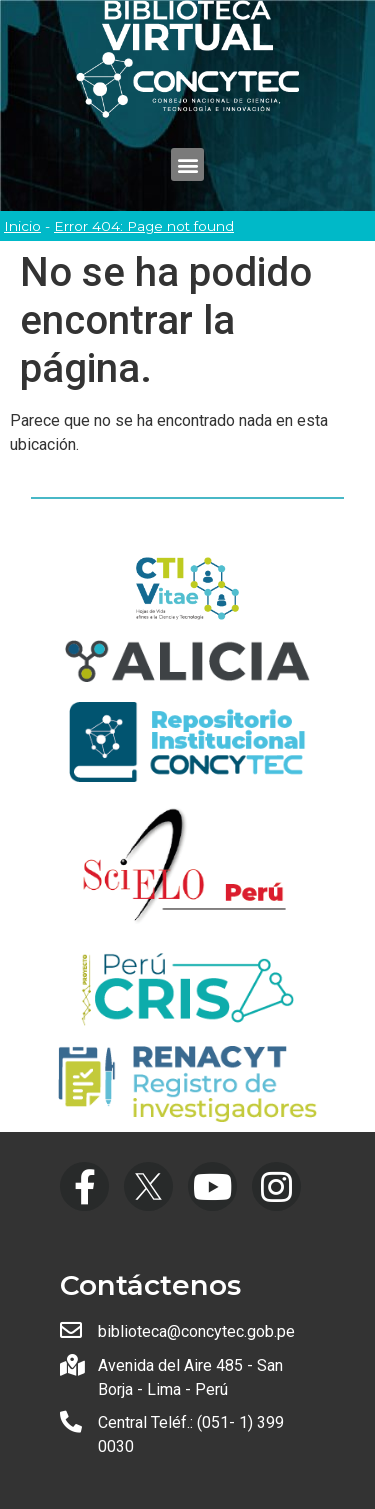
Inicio (22, 226)
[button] (187, 164)
